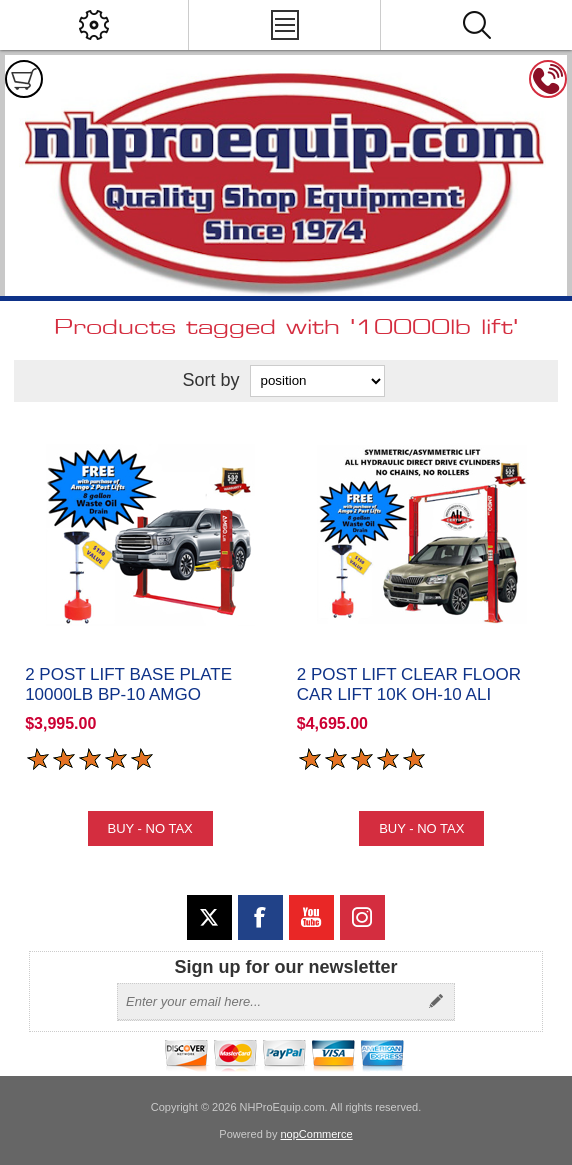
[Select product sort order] (317, 381)
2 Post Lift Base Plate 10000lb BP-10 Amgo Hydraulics (128, 694)
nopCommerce (317, 1134)
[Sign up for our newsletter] (268, 1002)
